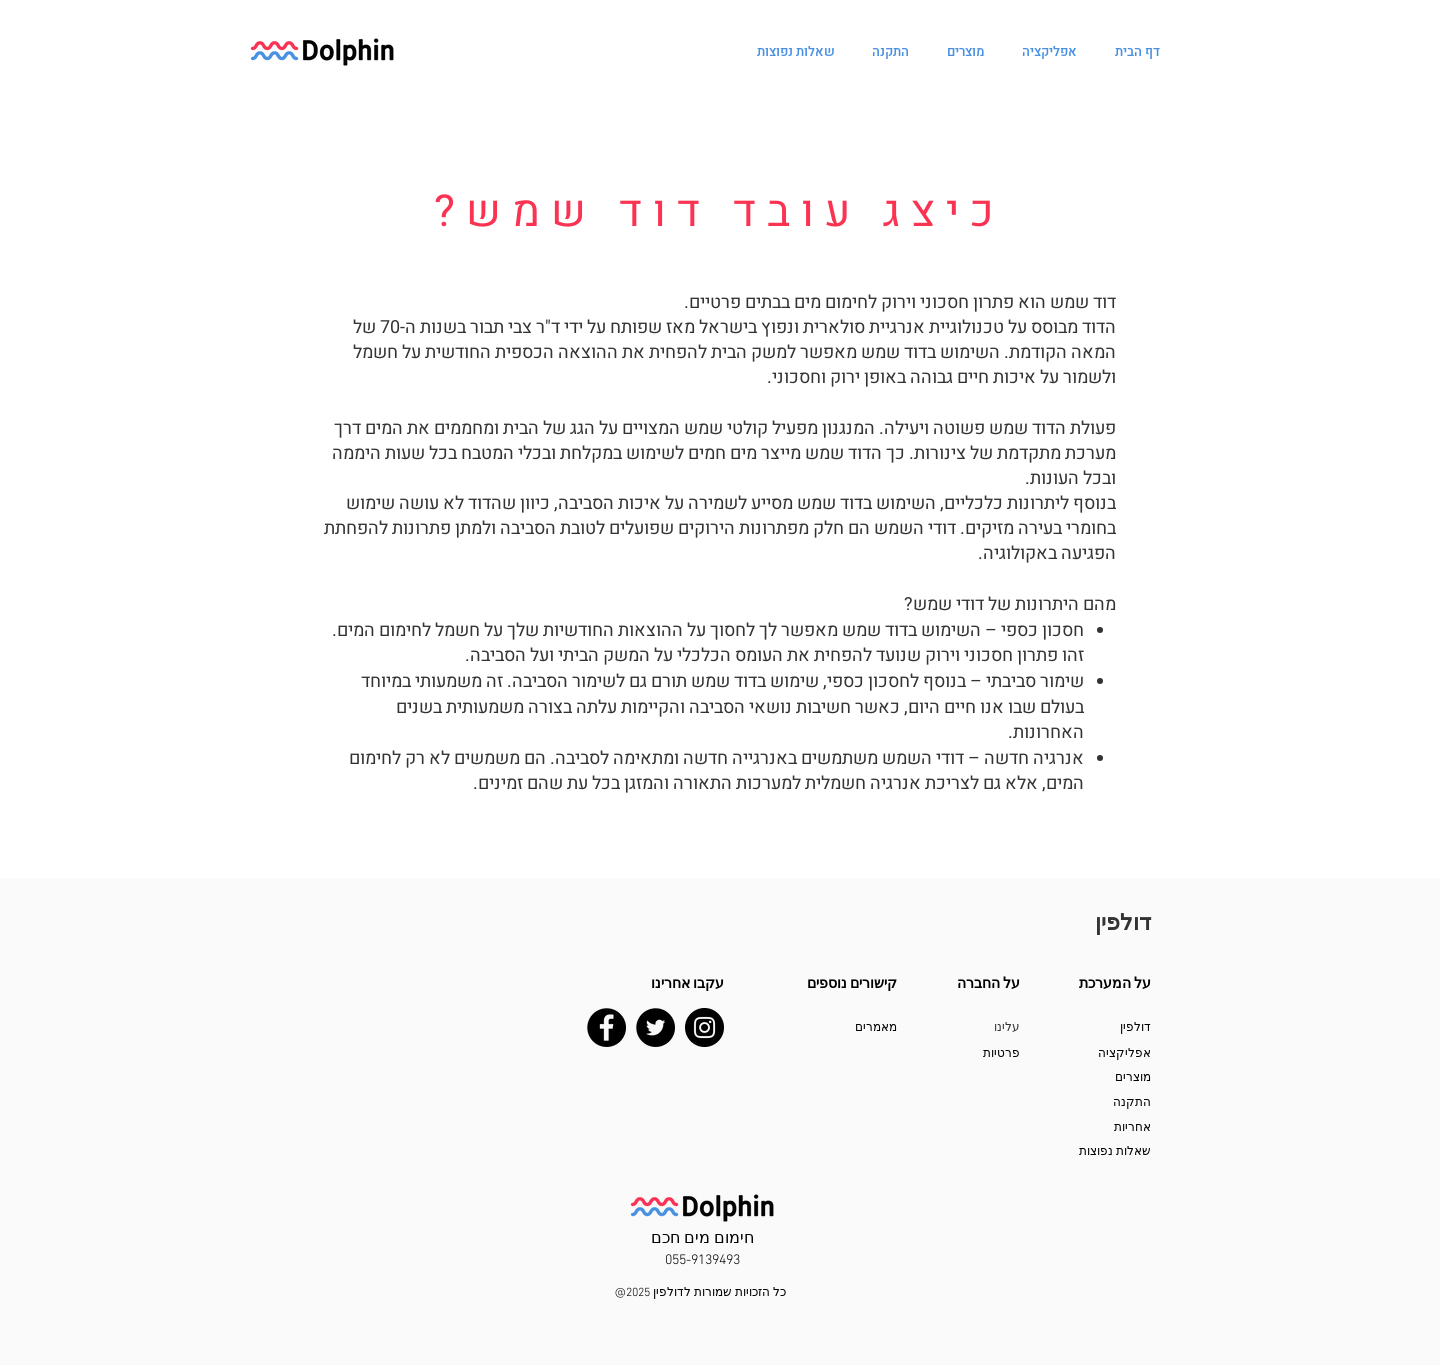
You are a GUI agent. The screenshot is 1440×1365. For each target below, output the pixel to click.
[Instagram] (704, 1027)
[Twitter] (655, 1027)
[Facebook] (606, 1027)
